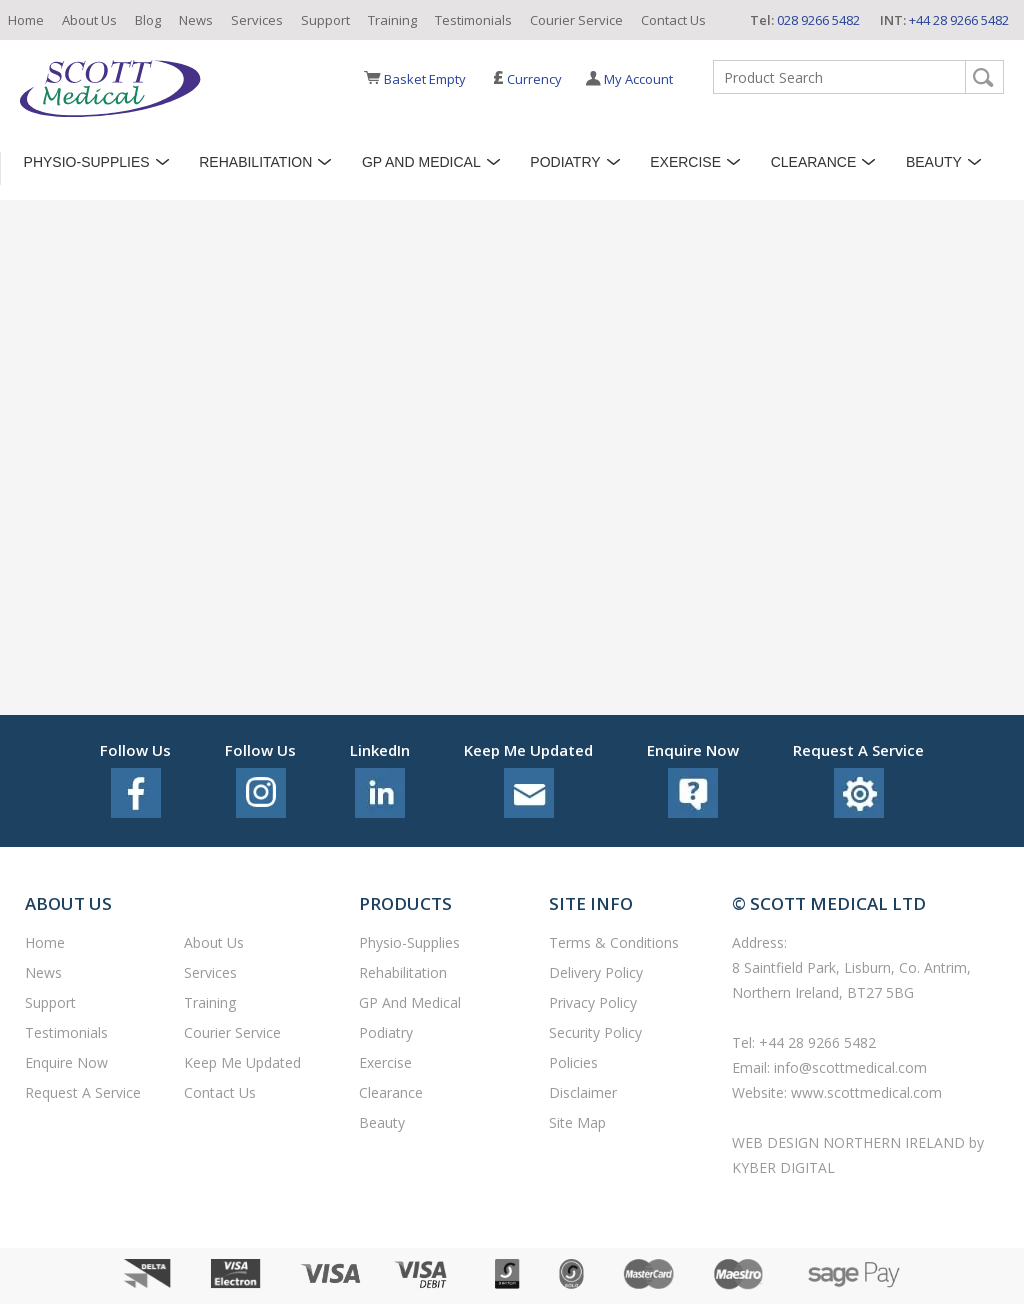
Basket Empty (425, 79)
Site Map (577, 1122)
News (196, 20)
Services (257, 20)
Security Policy (595, 1032)
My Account (638, 79)
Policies (573, 1062)
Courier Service (576, 20)
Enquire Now (66, 1062)
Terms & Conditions (614, 942)
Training (392, 20)
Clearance (814, 162)
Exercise (685, 162)
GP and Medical (421, 162)
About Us (89, 20)
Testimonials (473, 20)
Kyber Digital (783, 1167)
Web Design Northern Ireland (850, 1142)
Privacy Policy (593, 1002)
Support (325, 20)
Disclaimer (583, 1092)
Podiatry (565, 162)
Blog (148, 20)
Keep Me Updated (242, 1062)
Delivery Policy (596, 972)
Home (26, 20)
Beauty (934, 162)
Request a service (83, 1092)
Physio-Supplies (87, 162)
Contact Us (673, 20)
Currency (527, 79)
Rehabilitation (255, 162)
